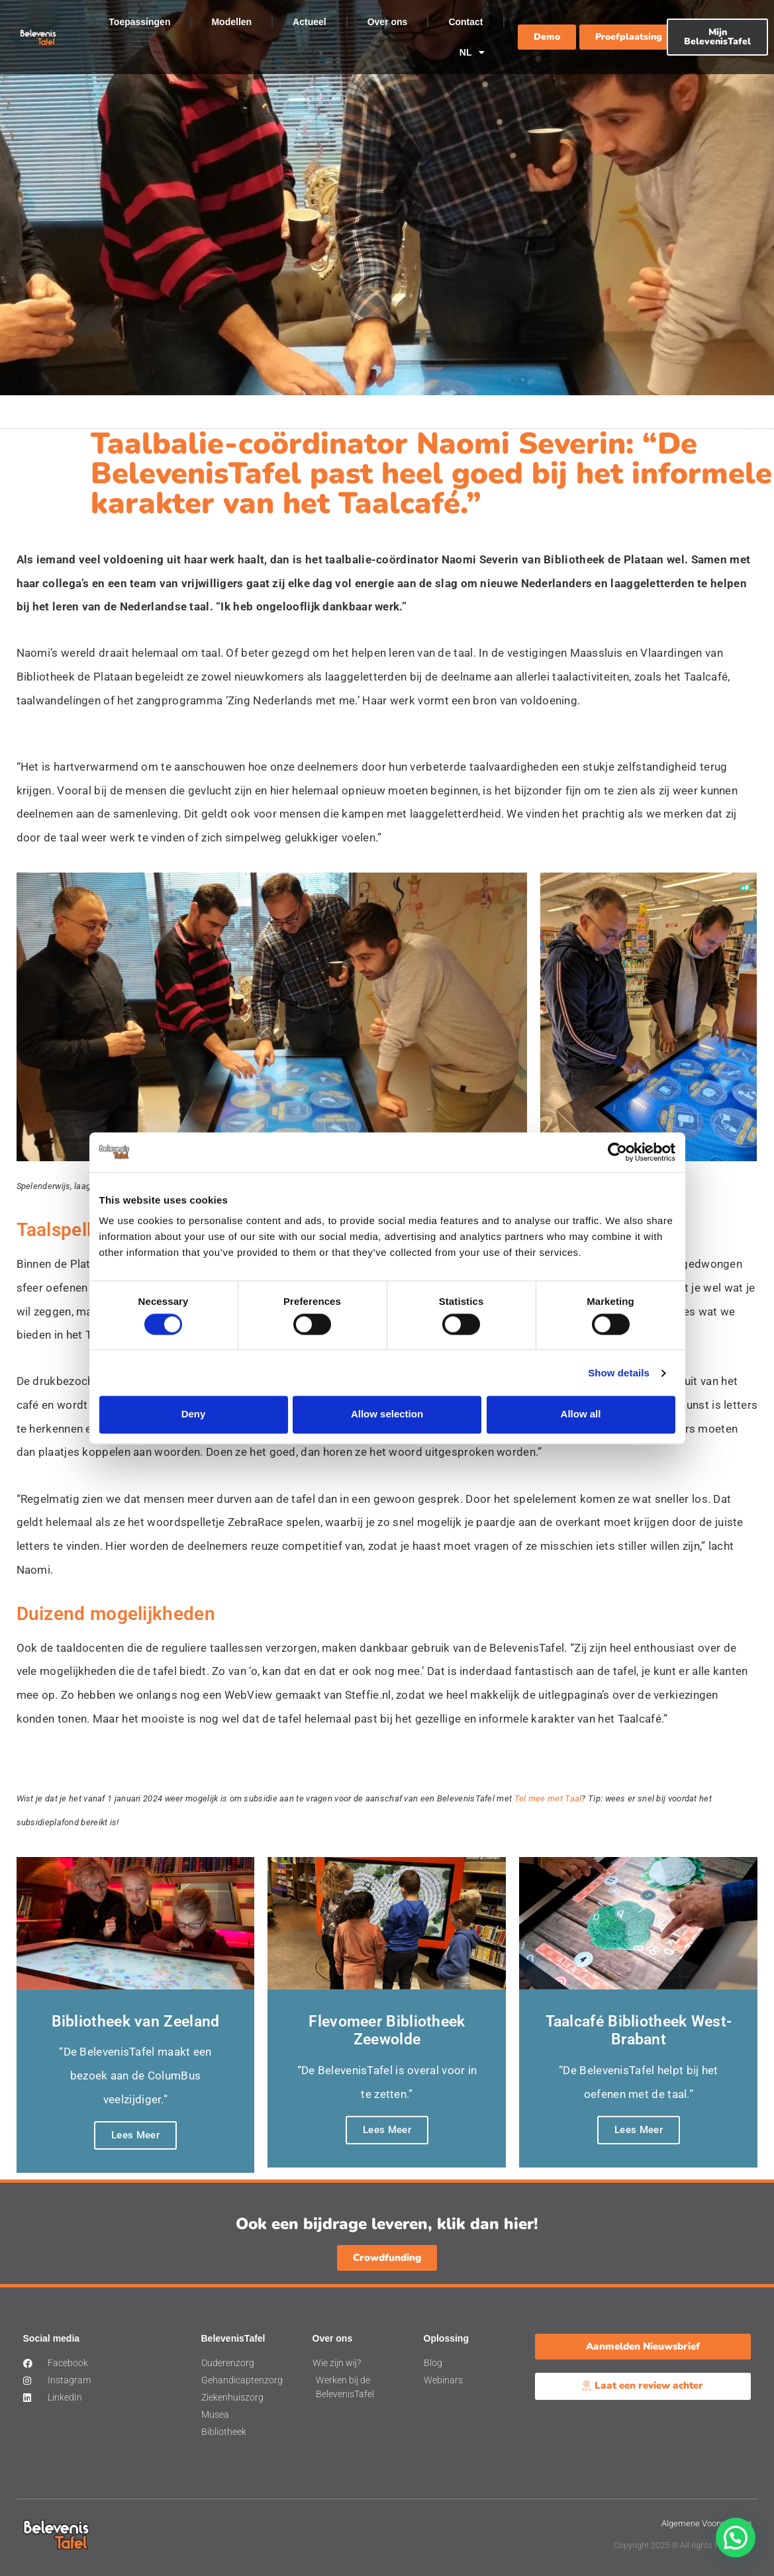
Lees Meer (135, 2135)
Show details (619, 1372)
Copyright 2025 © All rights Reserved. (682, 2545)
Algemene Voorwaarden (706, 2523)
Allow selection (387, 1414)
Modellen (231, 22)
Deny (193, 1414)
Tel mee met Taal (548, 1798)
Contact (465, 22)
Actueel (309, 22)
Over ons (387, 22)
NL (472, 52)
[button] (735, 2537)
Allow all (581, 1414)
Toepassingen (139, 22)
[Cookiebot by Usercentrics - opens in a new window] (617, 1152)
